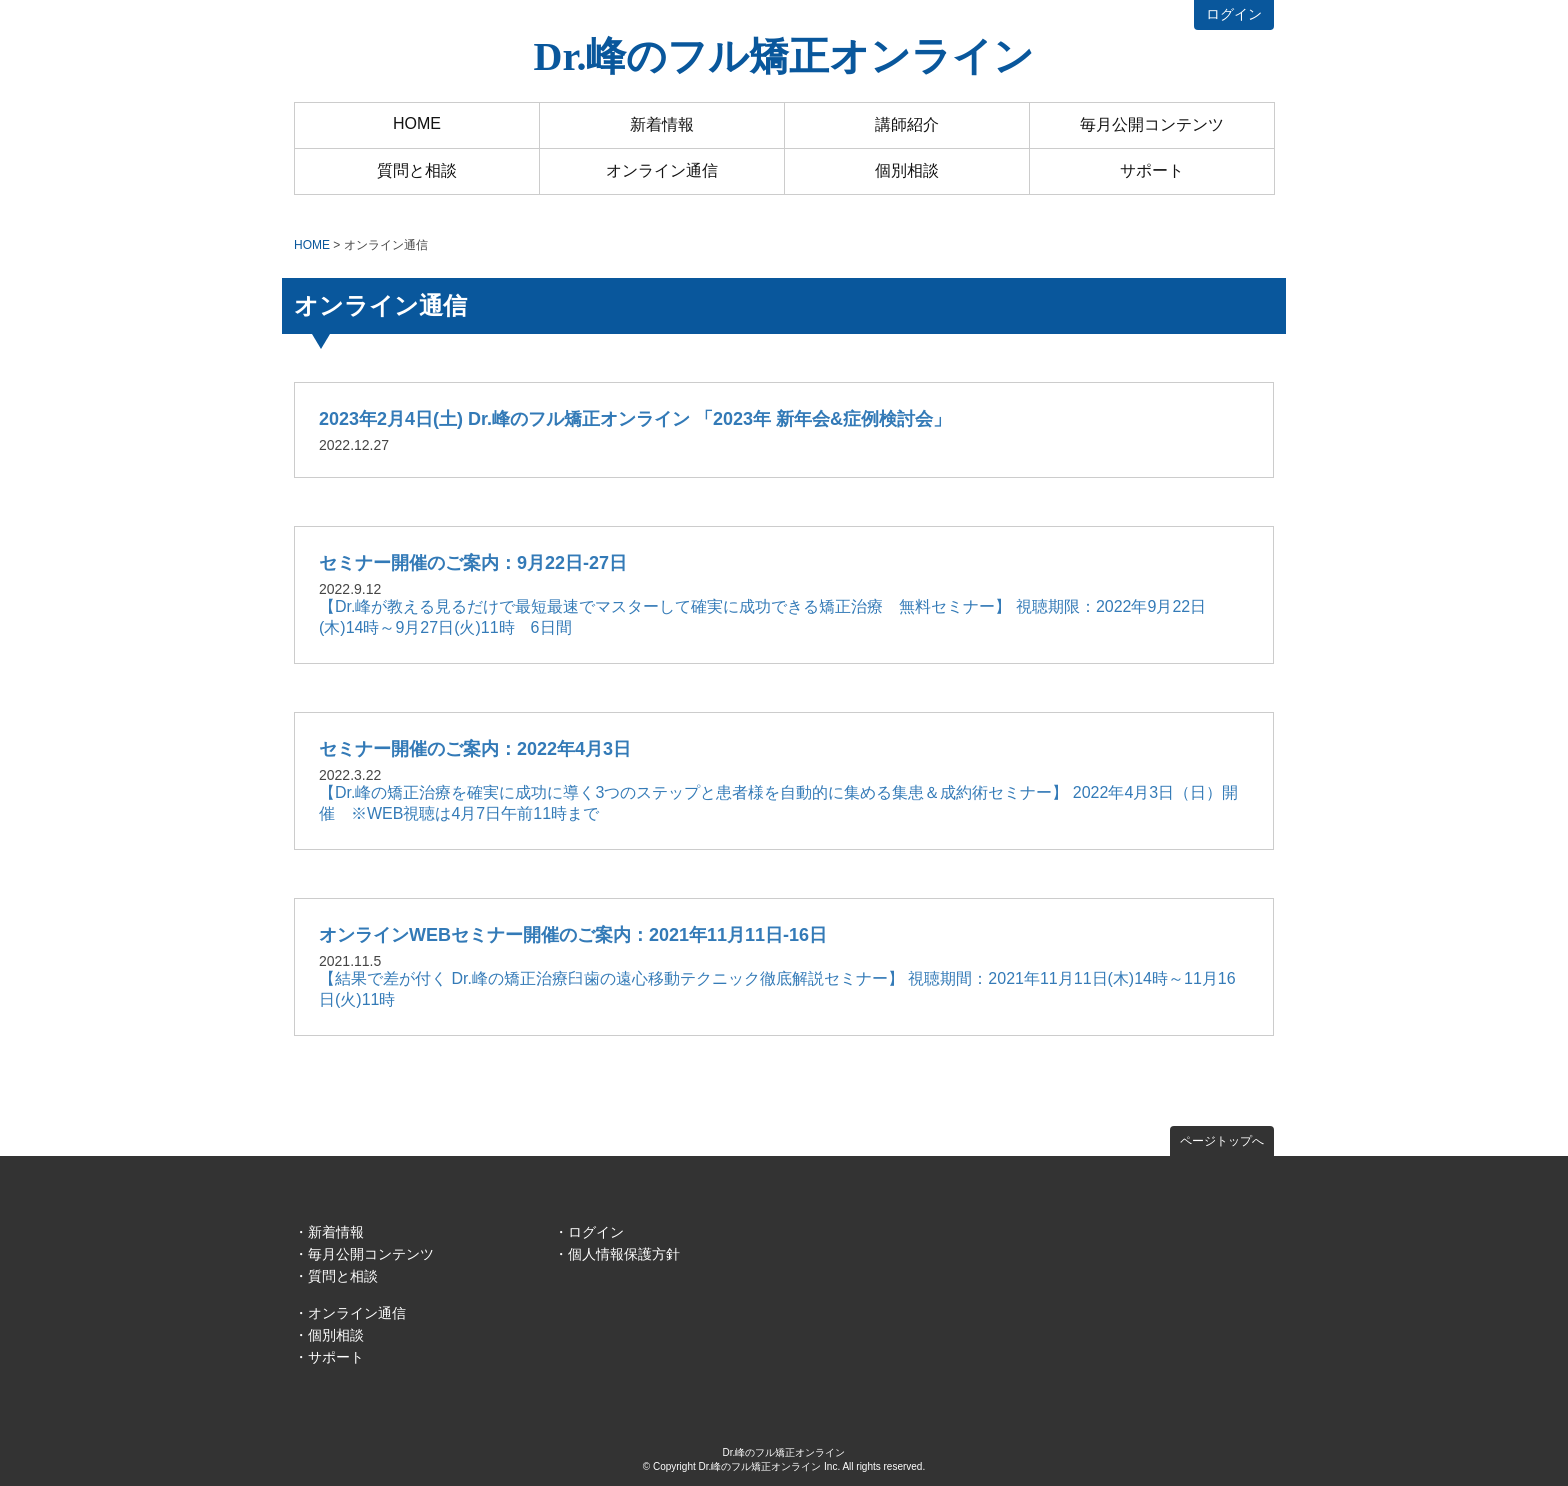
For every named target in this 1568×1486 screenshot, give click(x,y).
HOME (417, 123)
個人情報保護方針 (624, 1254)
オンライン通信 (662, 170)
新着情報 (662, 124)
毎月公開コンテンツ (1152, 124)
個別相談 (907, 170)
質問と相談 (417, 170)
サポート (1152, 170)
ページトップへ (1222, 1141)
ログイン (1234, 14)
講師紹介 (907, 124)
